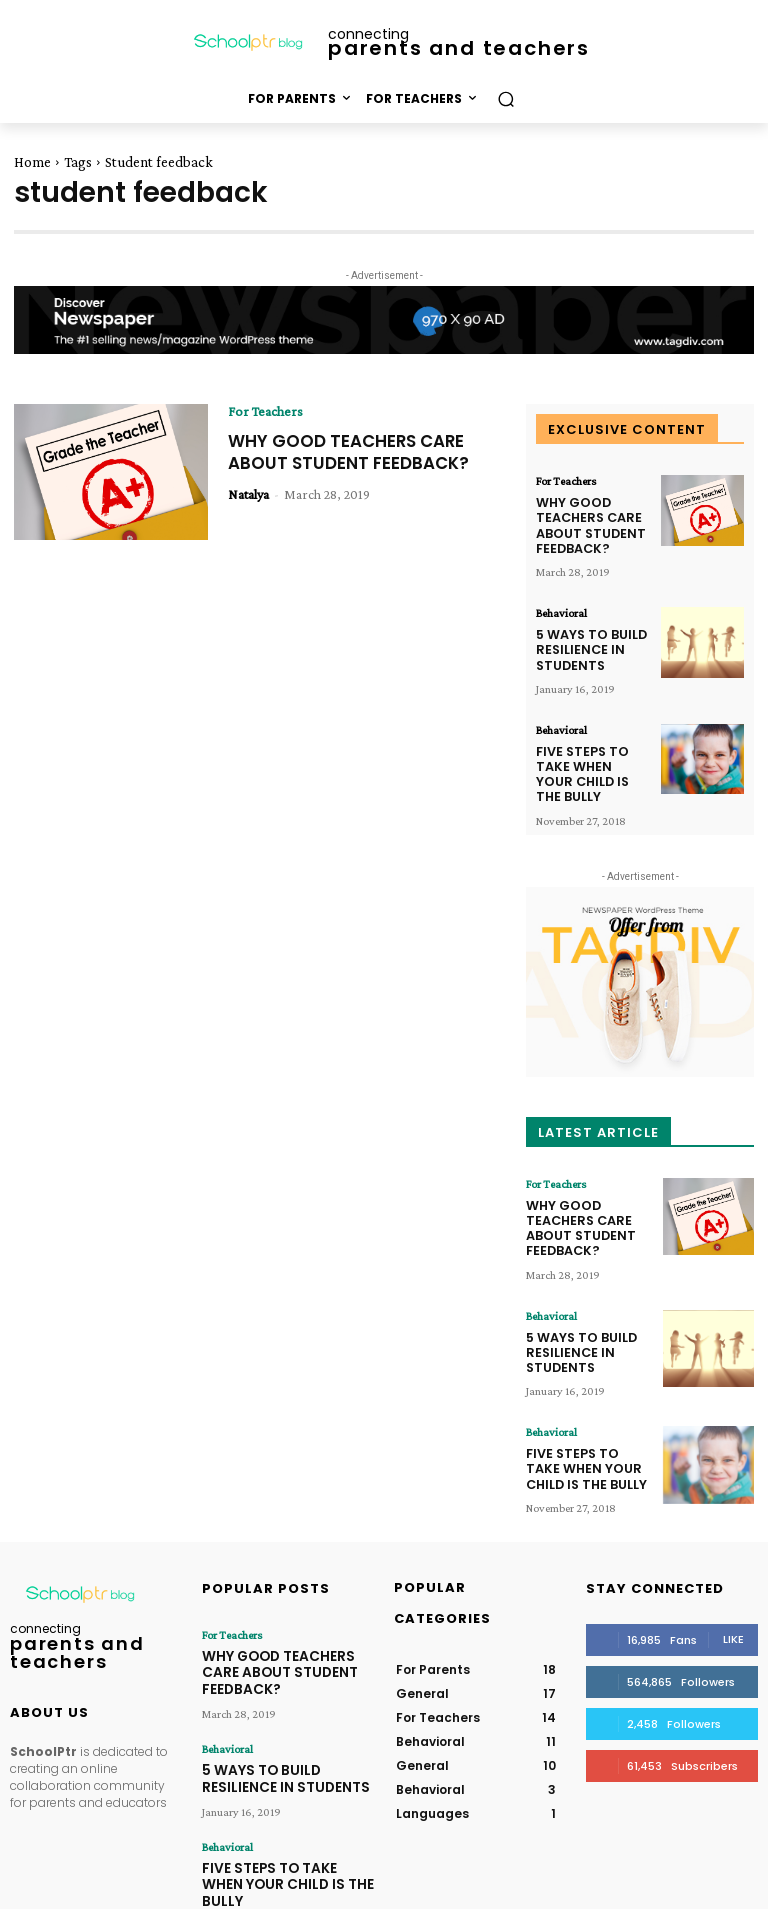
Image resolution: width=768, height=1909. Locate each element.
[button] (505, 98)
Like (733, 1583)
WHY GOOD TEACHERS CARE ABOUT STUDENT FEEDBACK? (355, 451)
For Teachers (265, 411)
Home (32, 162)
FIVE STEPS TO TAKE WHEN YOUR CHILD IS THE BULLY (589, 749)
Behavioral (561, 605)
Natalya (248, 494)
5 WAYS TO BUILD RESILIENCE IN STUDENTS (585, 638)
